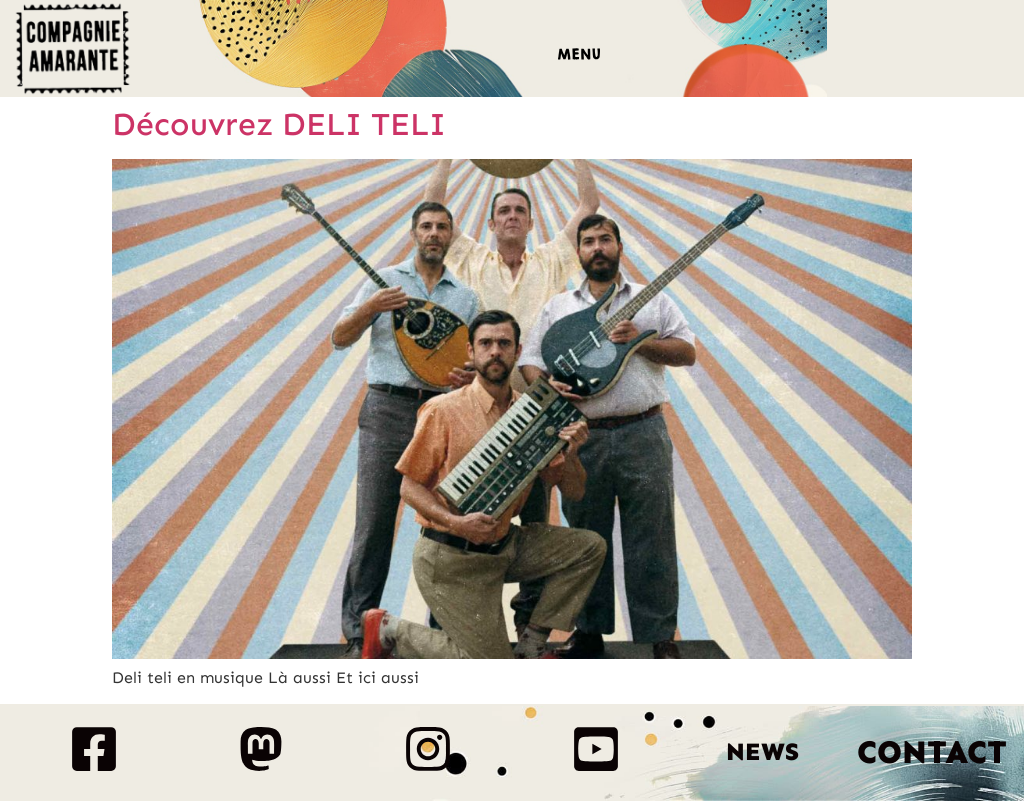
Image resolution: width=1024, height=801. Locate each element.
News (762, 752)
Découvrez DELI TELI (279, 124)
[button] (578, 57)
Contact (932, 752)
